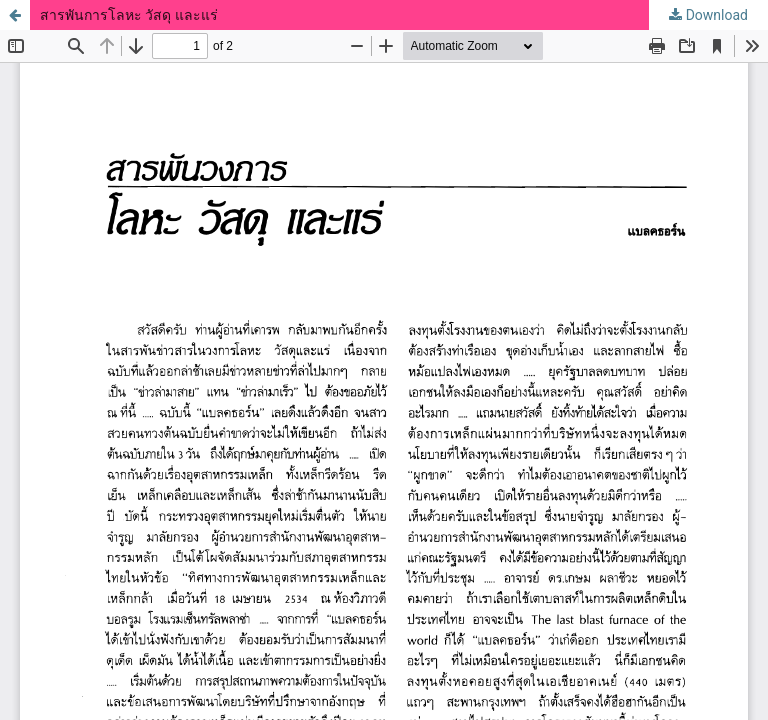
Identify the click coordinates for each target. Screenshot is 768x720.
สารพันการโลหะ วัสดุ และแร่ (129, 15)
